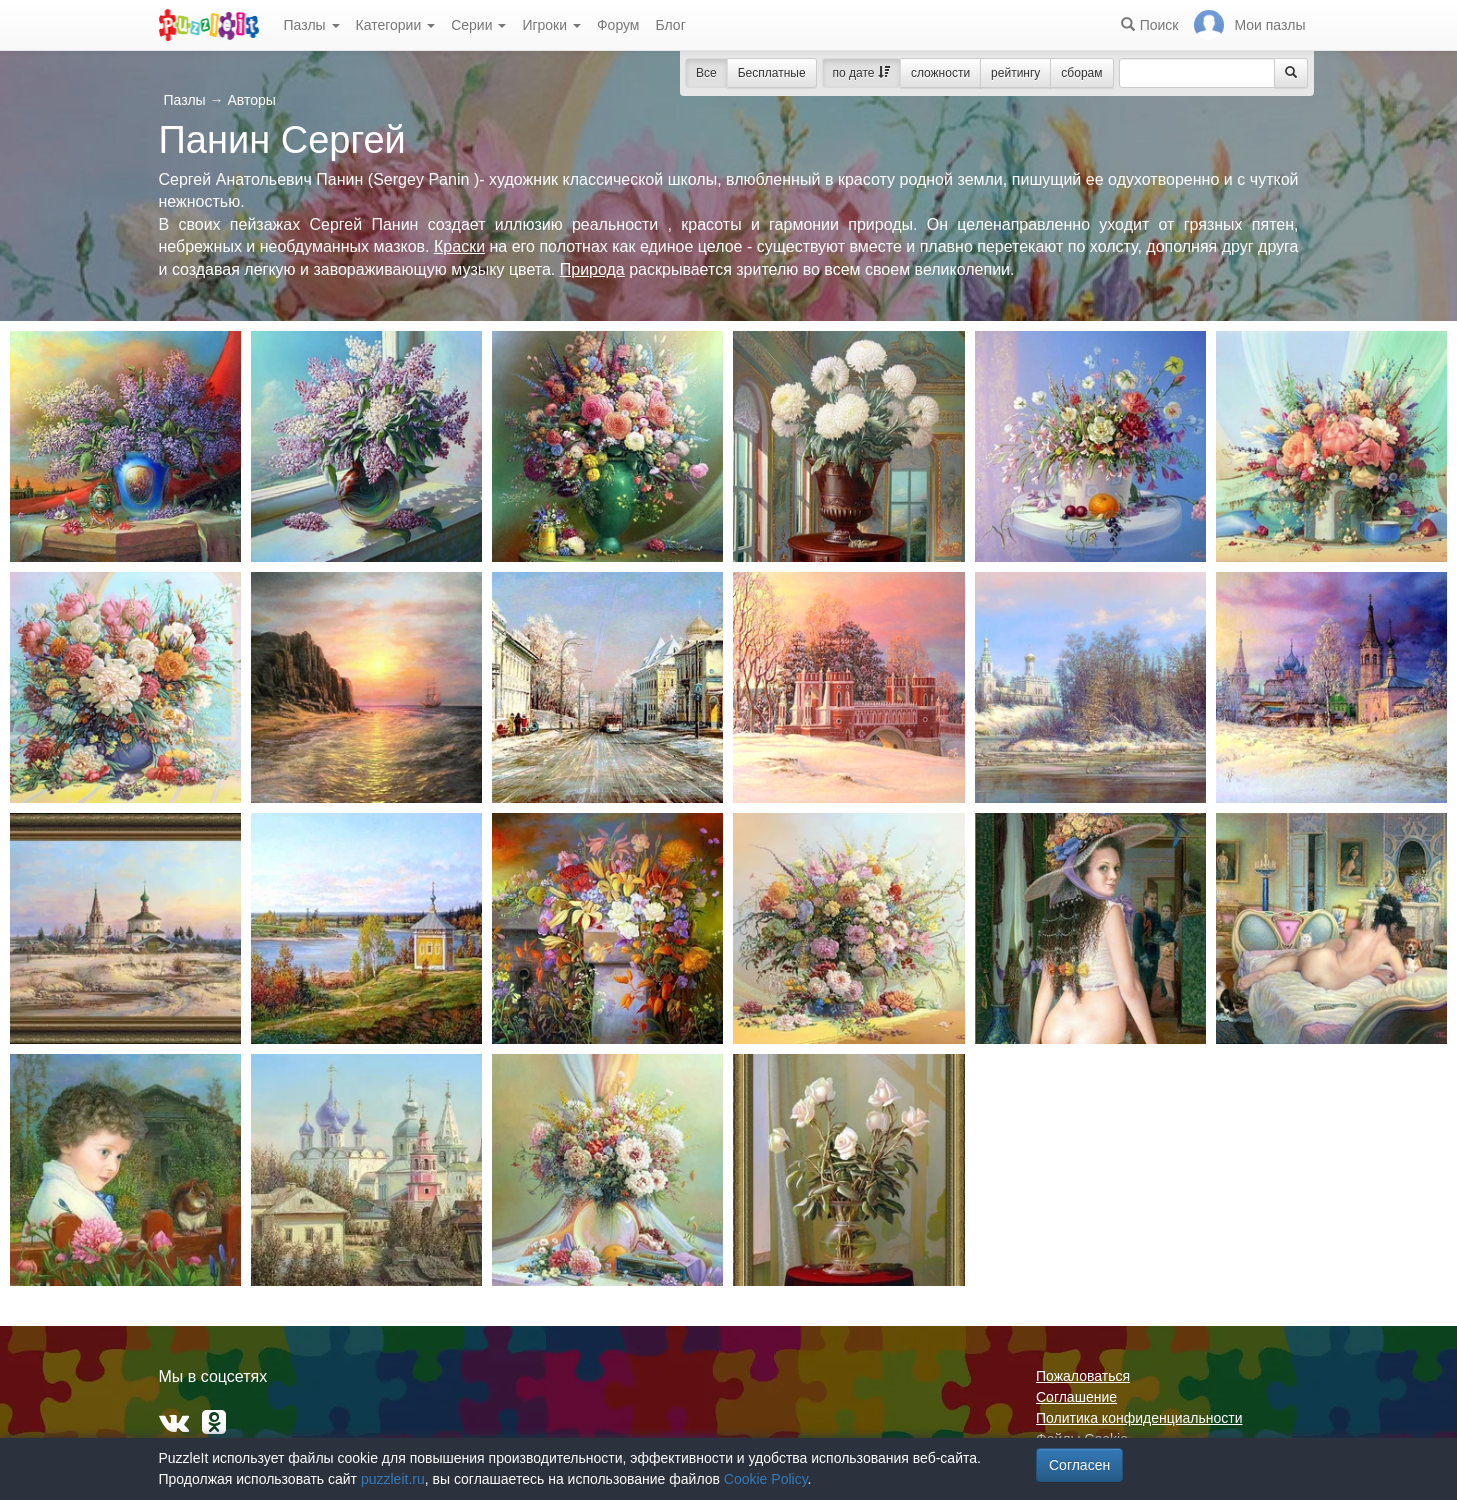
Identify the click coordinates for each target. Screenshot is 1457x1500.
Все (706, 73)
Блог (670, 25)
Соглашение (1076, 1397)
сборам (1081, 73)
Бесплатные (772, 73)
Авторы (251, 100)
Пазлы (312, 25)
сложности (940, 73)
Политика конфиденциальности (1139, 1418)
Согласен (1079, 1465)
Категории (396, 25)
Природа (592, 269)
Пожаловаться (1083, 1376)
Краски (459, 246)
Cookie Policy (766, 1479)
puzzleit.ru (393, 1479)
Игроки (551, 25)
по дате (861, 73)
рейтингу (1015, 73)
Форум (618, 25)
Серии (478, 25)
